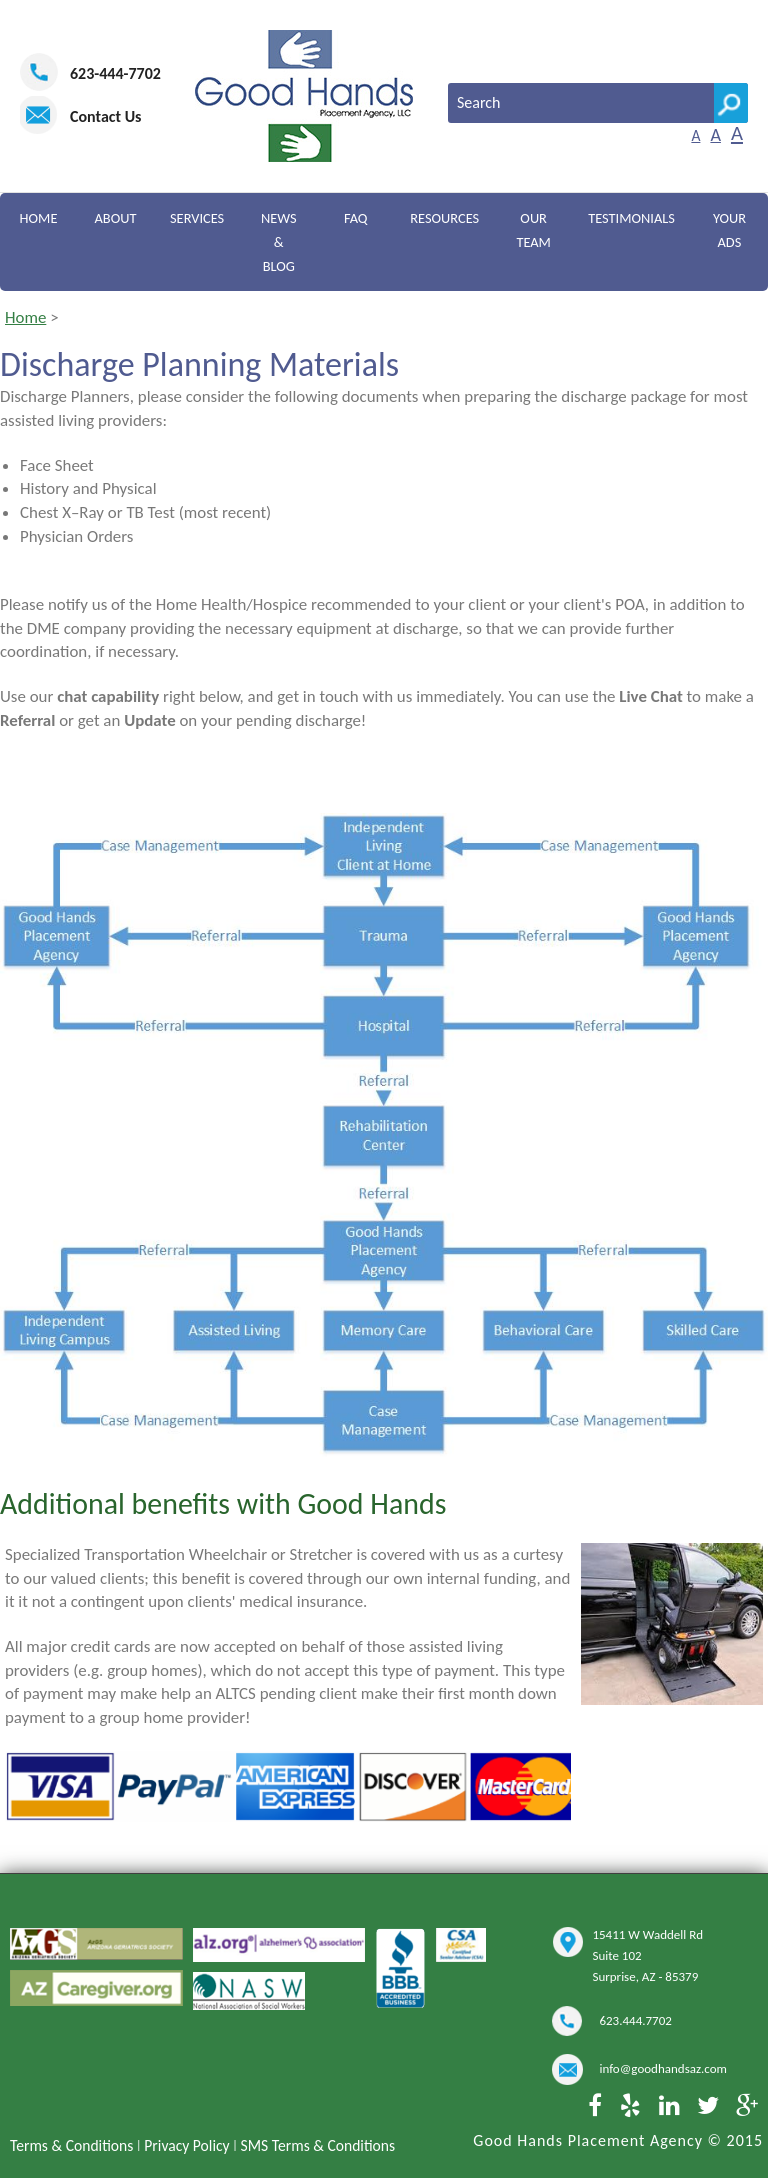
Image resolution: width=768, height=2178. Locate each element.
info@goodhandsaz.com (663, 2068)
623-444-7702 (115, 73)
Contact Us (105, 116)
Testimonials (632, 218)
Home (38, 218)
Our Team (533, 230)
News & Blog (278, 242)
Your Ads (729, 230)
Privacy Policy (186, 2145)
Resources (444, 218)
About (115, 218)
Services (196, 218)
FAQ (355, 218)
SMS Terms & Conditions (318, 2145)
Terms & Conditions (71, 2145)
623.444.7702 (635, 2020)
